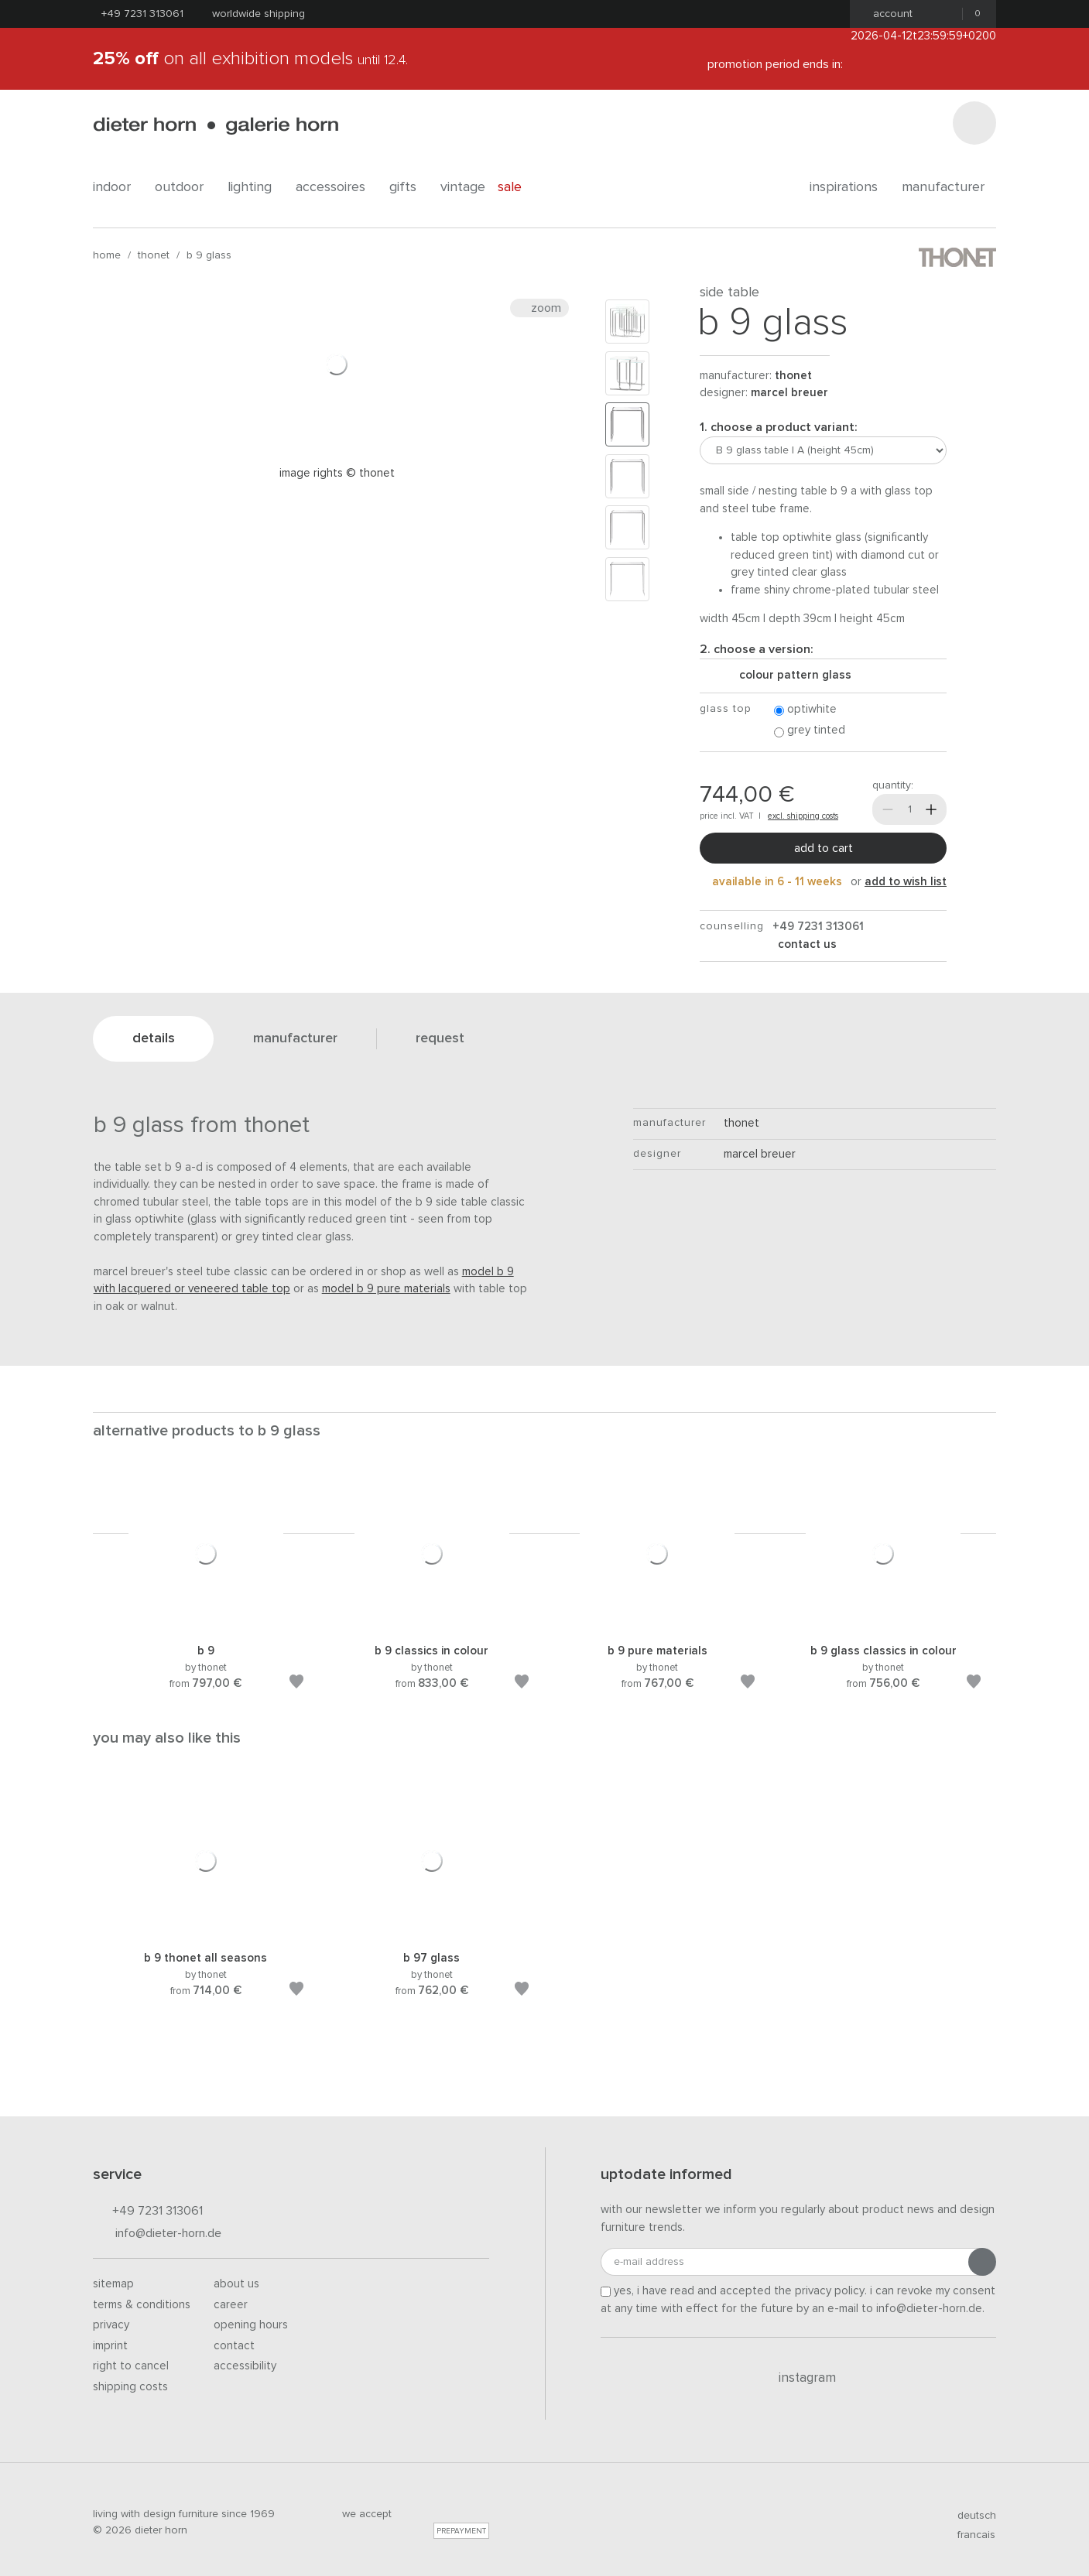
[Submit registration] (982, 2262)
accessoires (336, 187)
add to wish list (906, 882)
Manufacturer (949, 187)
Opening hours (251, 2325)
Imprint (110, 2346)
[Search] (974, 123)
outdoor (185, 187)
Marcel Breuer (789, 393)
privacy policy (830, 2291)
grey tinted (809, 730)
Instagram (798, 2378)
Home (107, 255)
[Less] (887, 809)
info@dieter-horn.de (157, 2234)
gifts (408, 187)
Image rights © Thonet (337, 473)
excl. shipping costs (803, 816)
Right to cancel (131, 2366)
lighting (255, 187)
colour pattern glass (789, 675)
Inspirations (849, 187)
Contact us (806, 944)
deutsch (970, 2515)
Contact (234, 2346)
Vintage (462, 187)
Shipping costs (130, 2387)
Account (888, 14)
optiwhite (805, 710)
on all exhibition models (250, 59)
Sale (518, 187)
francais (969, 2535)
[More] (931, 809)
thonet (154, 255)
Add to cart (823, 848)
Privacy (111, 2325)
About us (236, 2284)
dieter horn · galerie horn (215, 126)
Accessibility (245, 2366)
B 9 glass (209, 255)
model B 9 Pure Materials (386, 1289)
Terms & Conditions (141, 2305)
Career (231, 2305)
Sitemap (113, 2284)
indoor (117, 187)
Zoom (539, 308)
